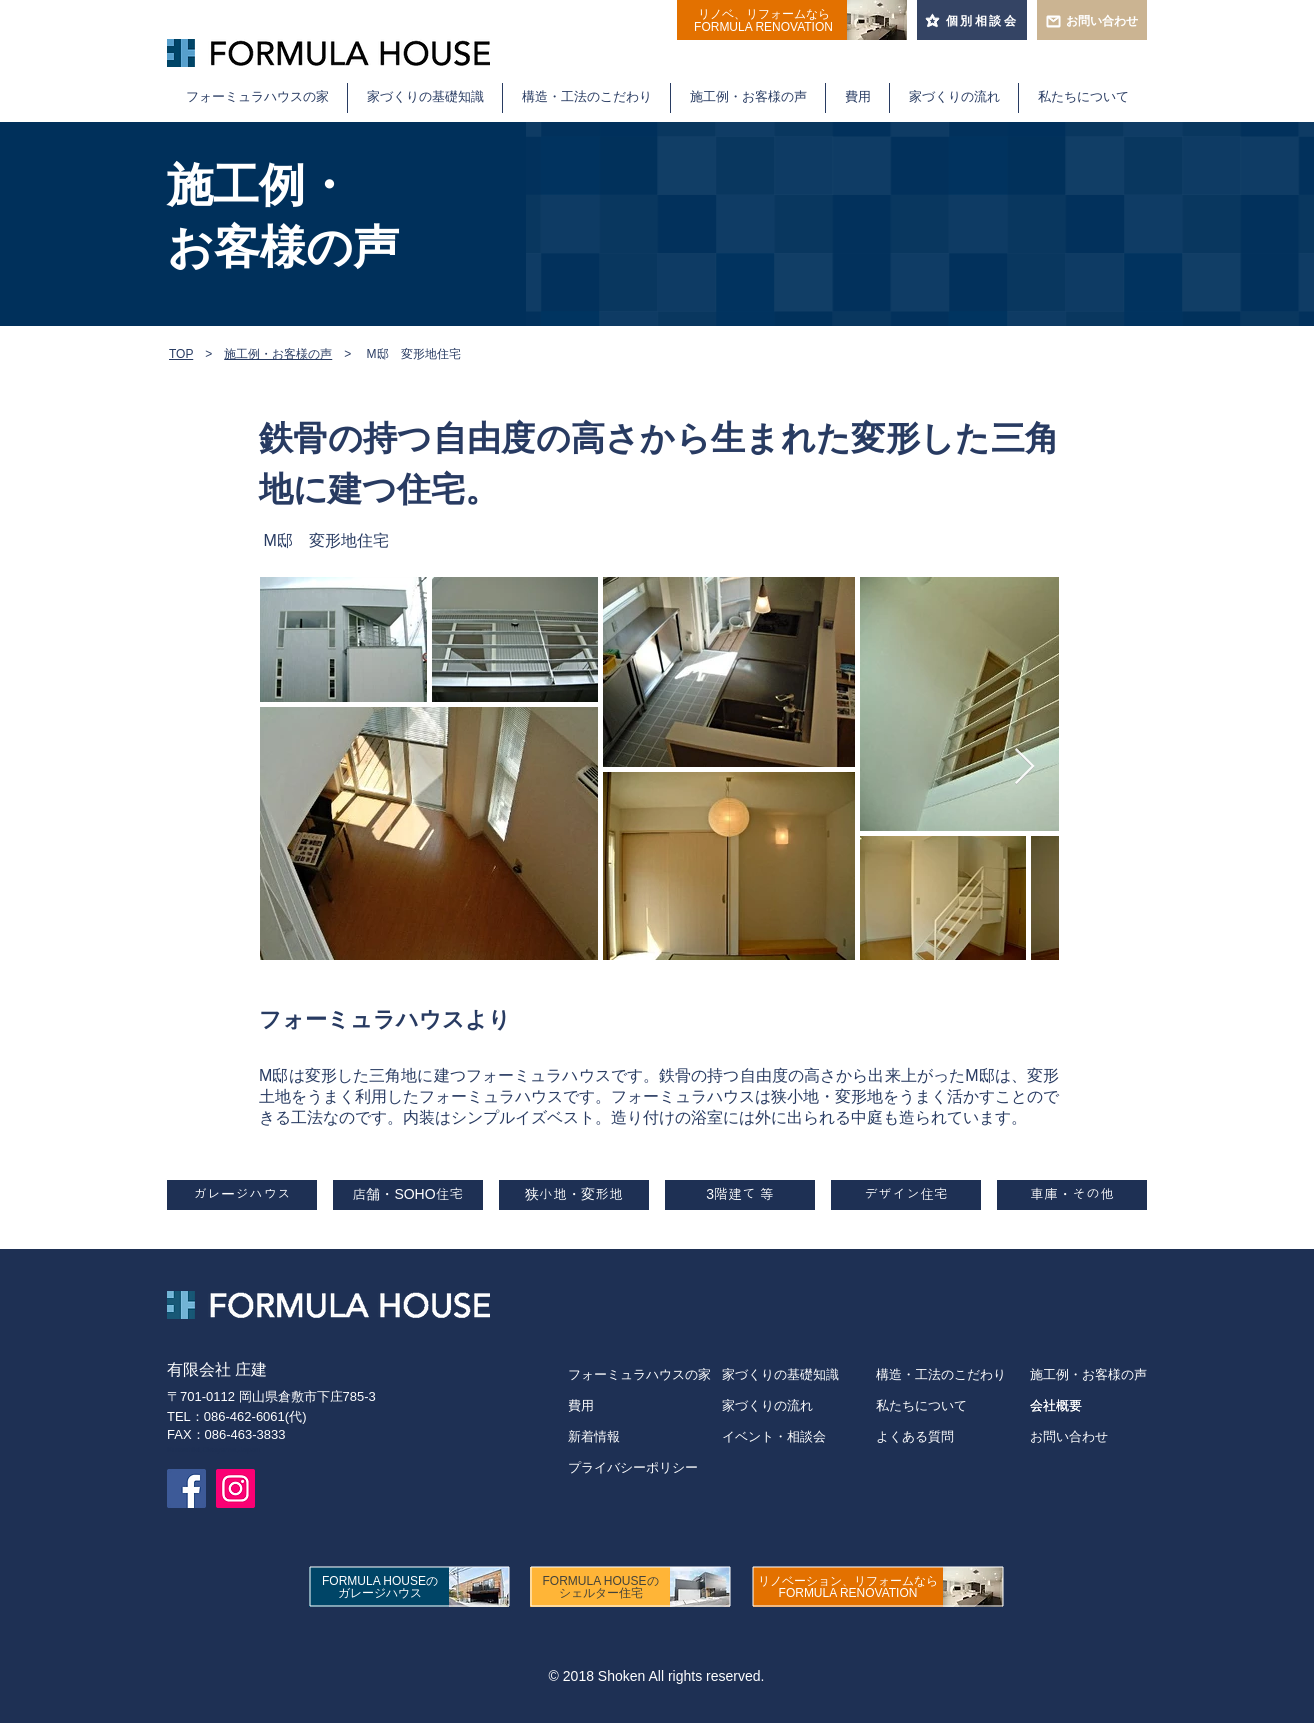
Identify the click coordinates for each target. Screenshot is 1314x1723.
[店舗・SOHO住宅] (408, 1195)
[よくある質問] (953, 1436)
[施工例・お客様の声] (1088, 1374)
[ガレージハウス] (242, 1195)
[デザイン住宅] (906, 1195)
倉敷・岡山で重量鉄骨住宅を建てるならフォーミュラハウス (353, 26)
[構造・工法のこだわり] (953, 1374)
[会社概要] (1088, 1405)
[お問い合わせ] (1088, 1436)
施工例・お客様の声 (278, 354)
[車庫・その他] (1072, 1195)
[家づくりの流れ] (799, 1405)
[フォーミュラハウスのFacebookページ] (186, 1488)
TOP (181, 354)
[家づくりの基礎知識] (799, 1374)
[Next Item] (1024, 767)
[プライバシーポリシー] (645, 1467)
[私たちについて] (953, 1405)
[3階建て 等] (740, 1195)
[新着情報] (645, 1436)
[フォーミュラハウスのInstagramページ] (235, 1488)
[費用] (645, 1405)
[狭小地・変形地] (574, 1195)
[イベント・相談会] (799, 1436)
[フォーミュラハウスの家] (645, 1374)
